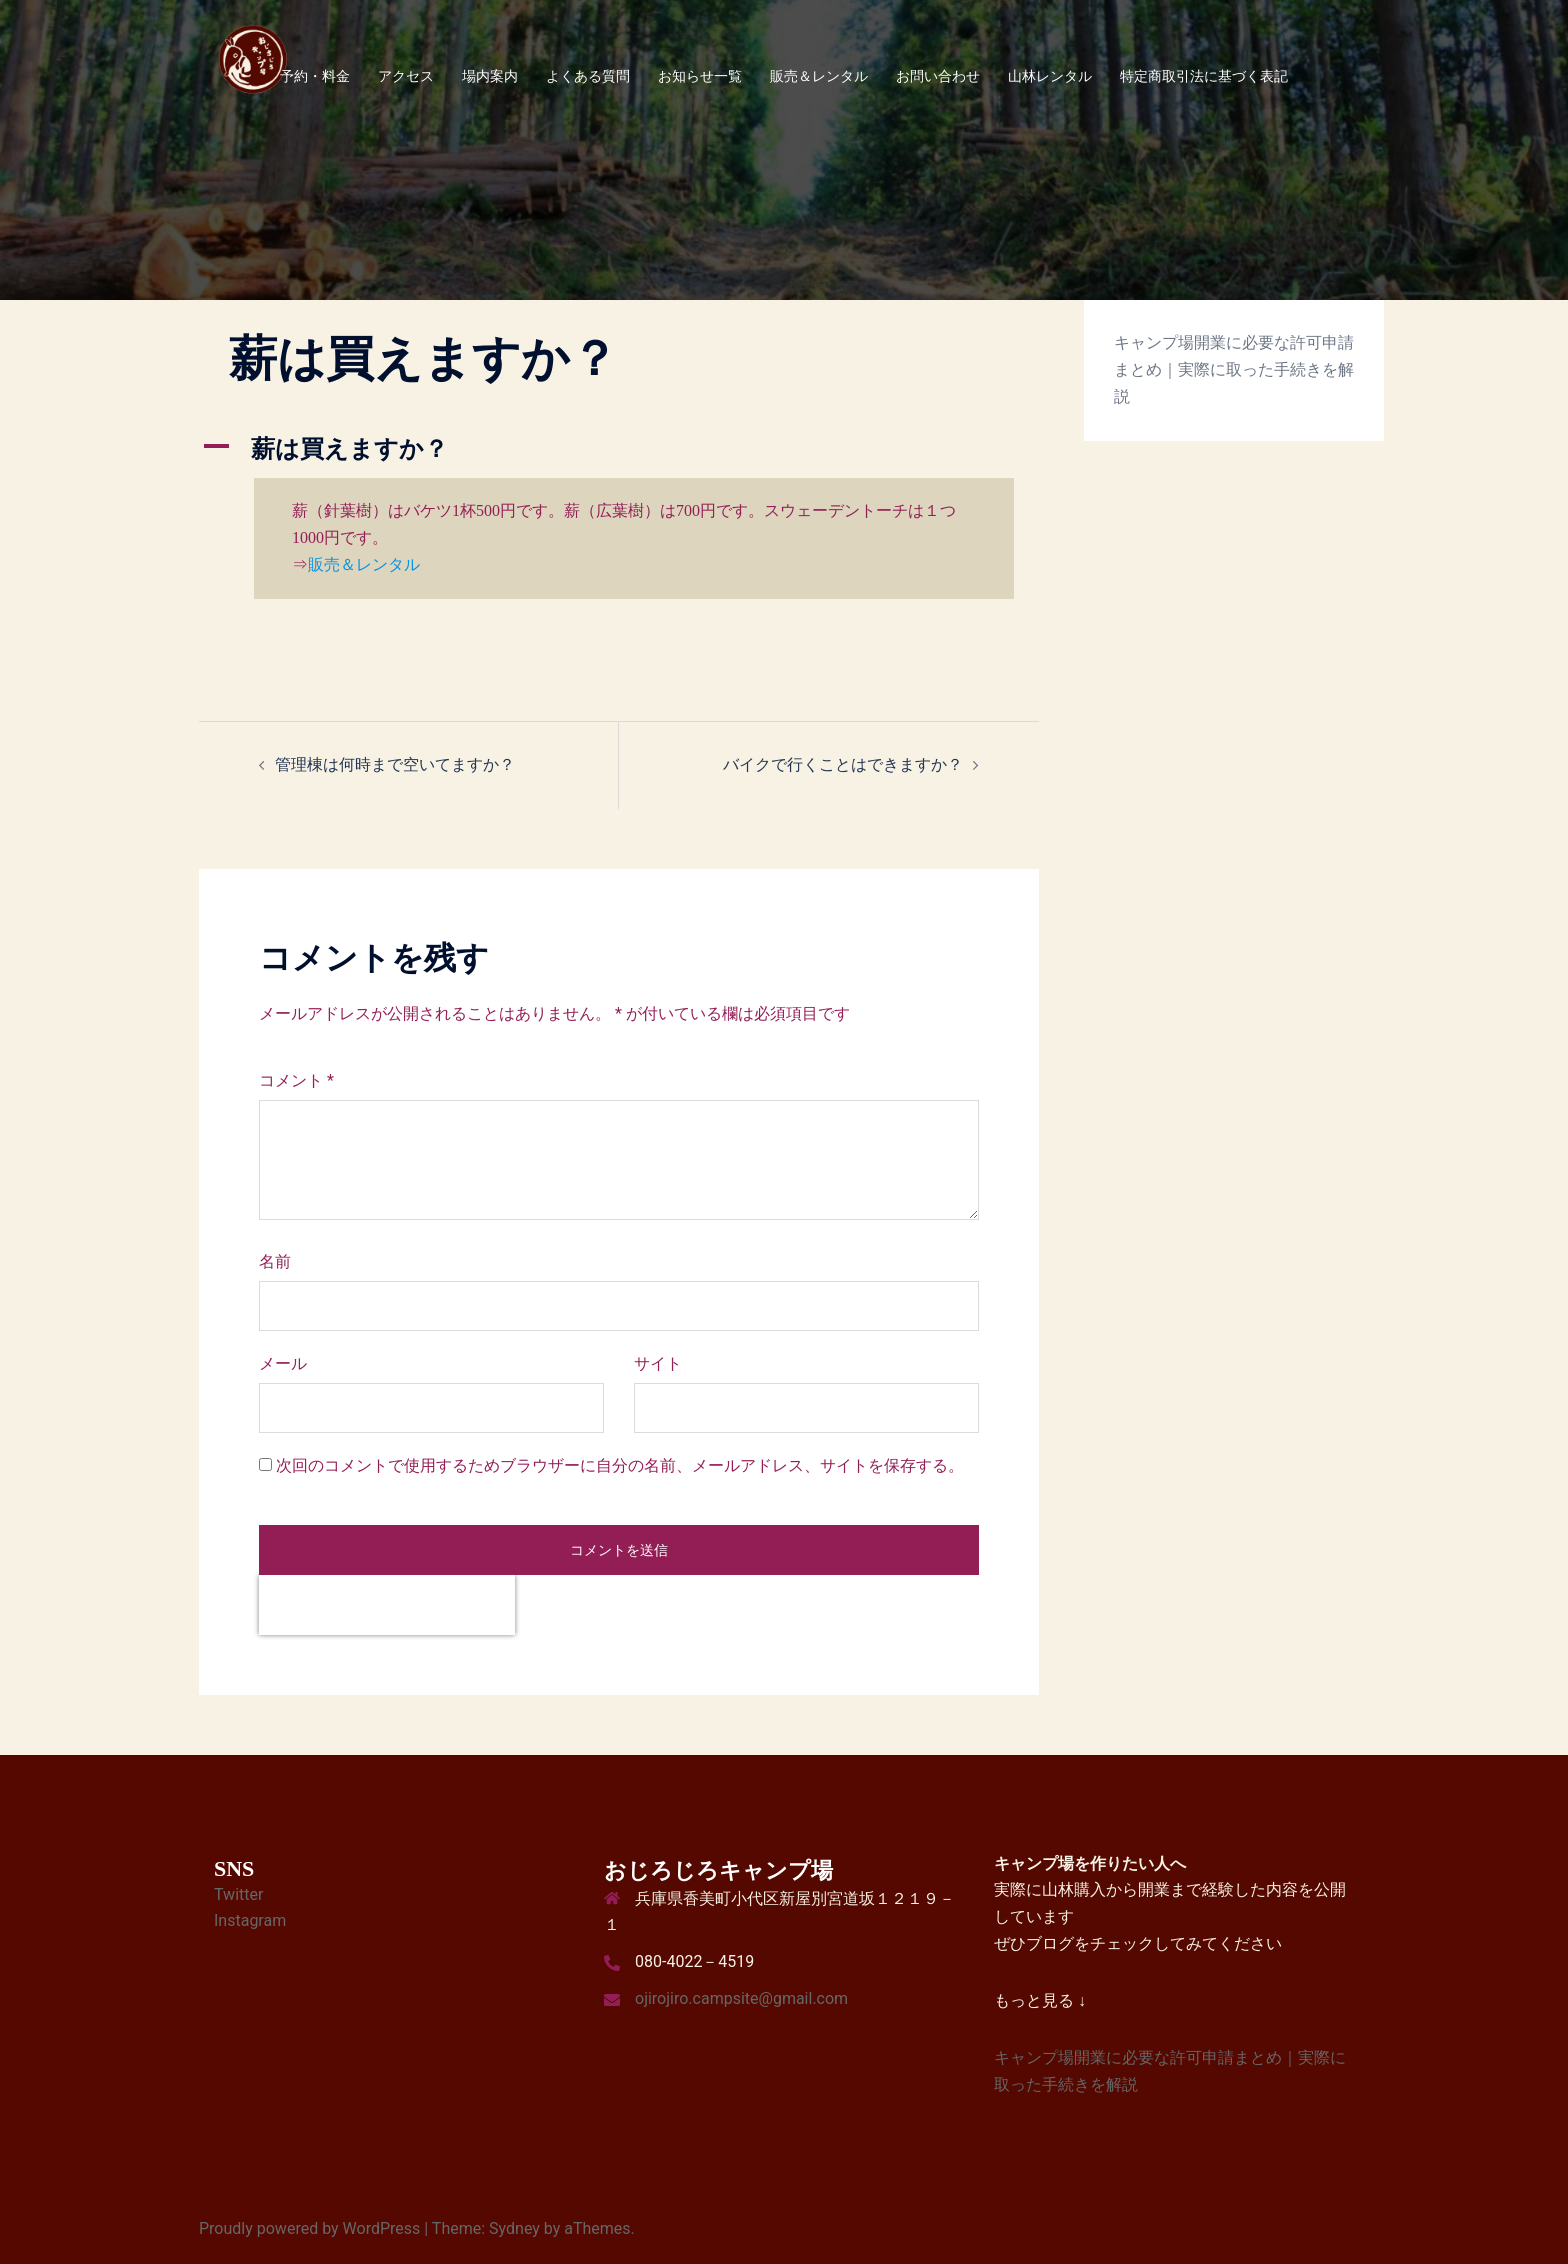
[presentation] (387, 1605)
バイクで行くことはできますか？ (843, 764)
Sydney (514, 2228)
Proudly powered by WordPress (309, 2228)
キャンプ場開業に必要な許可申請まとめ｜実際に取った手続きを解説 (1234, 369)
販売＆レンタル (819, 76)
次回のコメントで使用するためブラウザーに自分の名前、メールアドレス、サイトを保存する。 (620, 1465)
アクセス (406, 76)
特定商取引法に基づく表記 (1204, 76)
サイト (658, 1363)
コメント (296, 1080)
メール (283, 1363)
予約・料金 (315, 76)
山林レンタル (1050, 76)
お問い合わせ (938, 76)
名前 (275, 1261)
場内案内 (490, 76)
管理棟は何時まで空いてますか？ (395, 764)
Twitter (238, 1894)
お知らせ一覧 (700, 76)
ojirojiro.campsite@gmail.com (741, 1998)
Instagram (250, 1920)
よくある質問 (588, 76)
